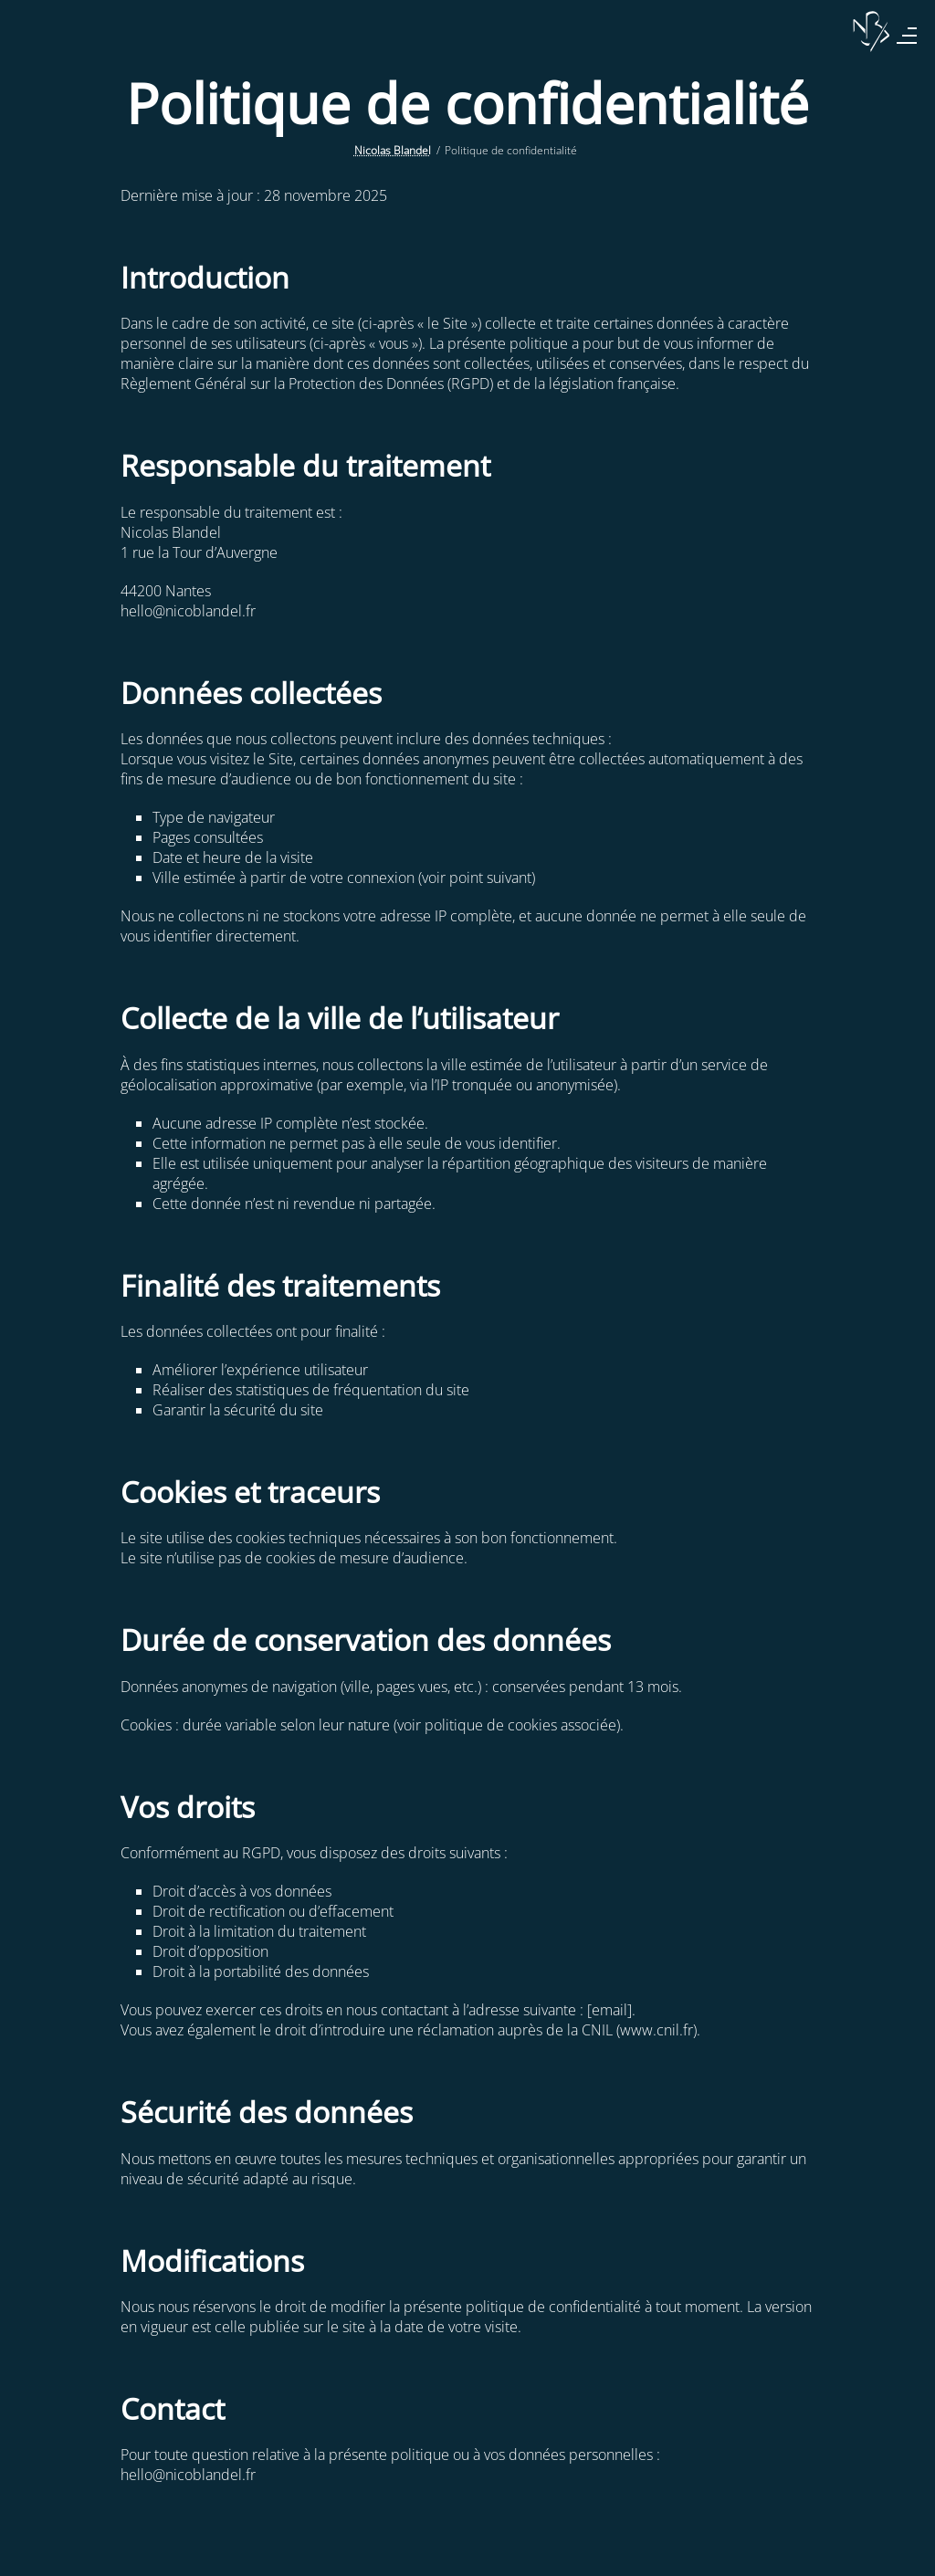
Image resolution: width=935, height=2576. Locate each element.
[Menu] (907, 35)
